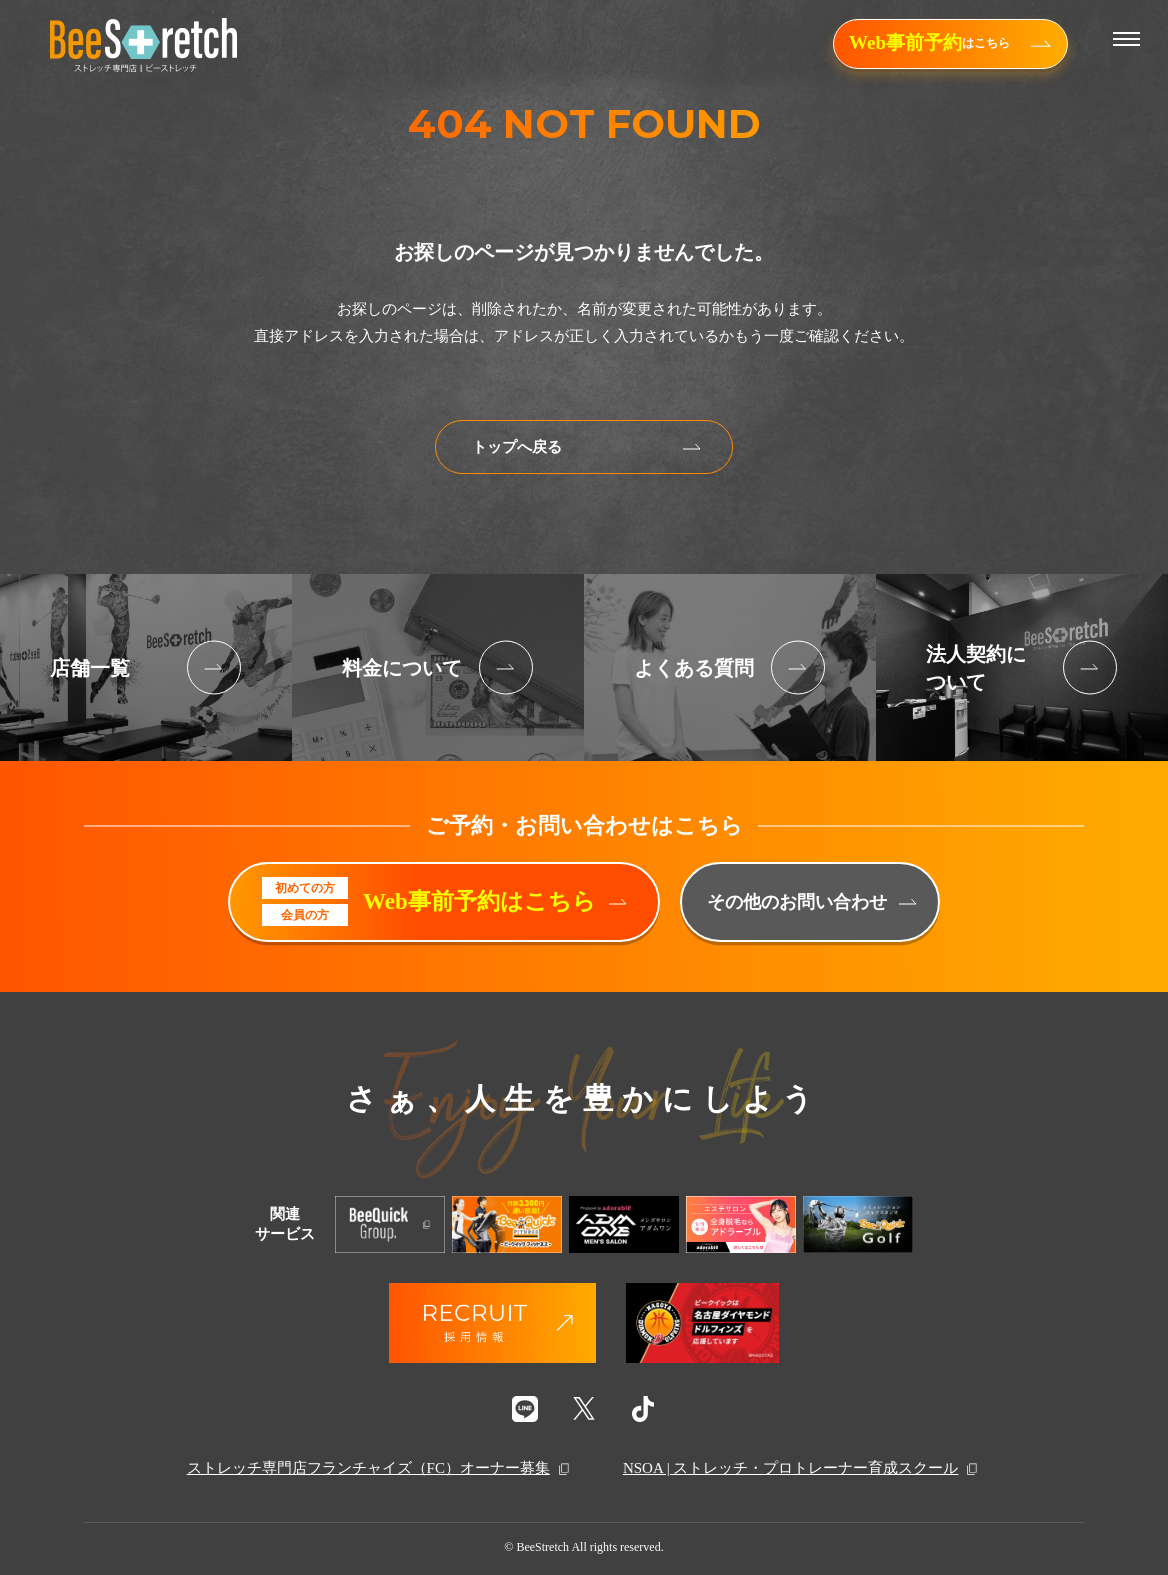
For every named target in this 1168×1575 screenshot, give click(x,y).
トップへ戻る (587, 447)
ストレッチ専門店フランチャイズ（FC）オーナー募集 (380, 1469)
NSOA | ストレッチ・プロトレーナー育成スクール (802, 1469)
